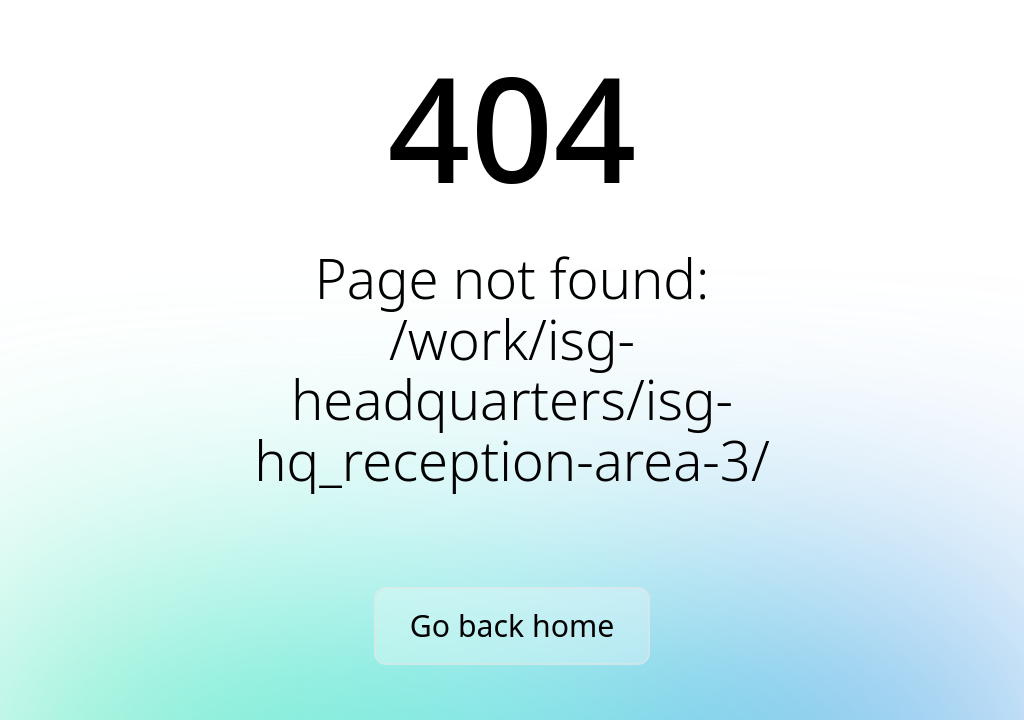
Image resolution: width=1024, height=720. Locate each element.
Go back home (512, 625)
